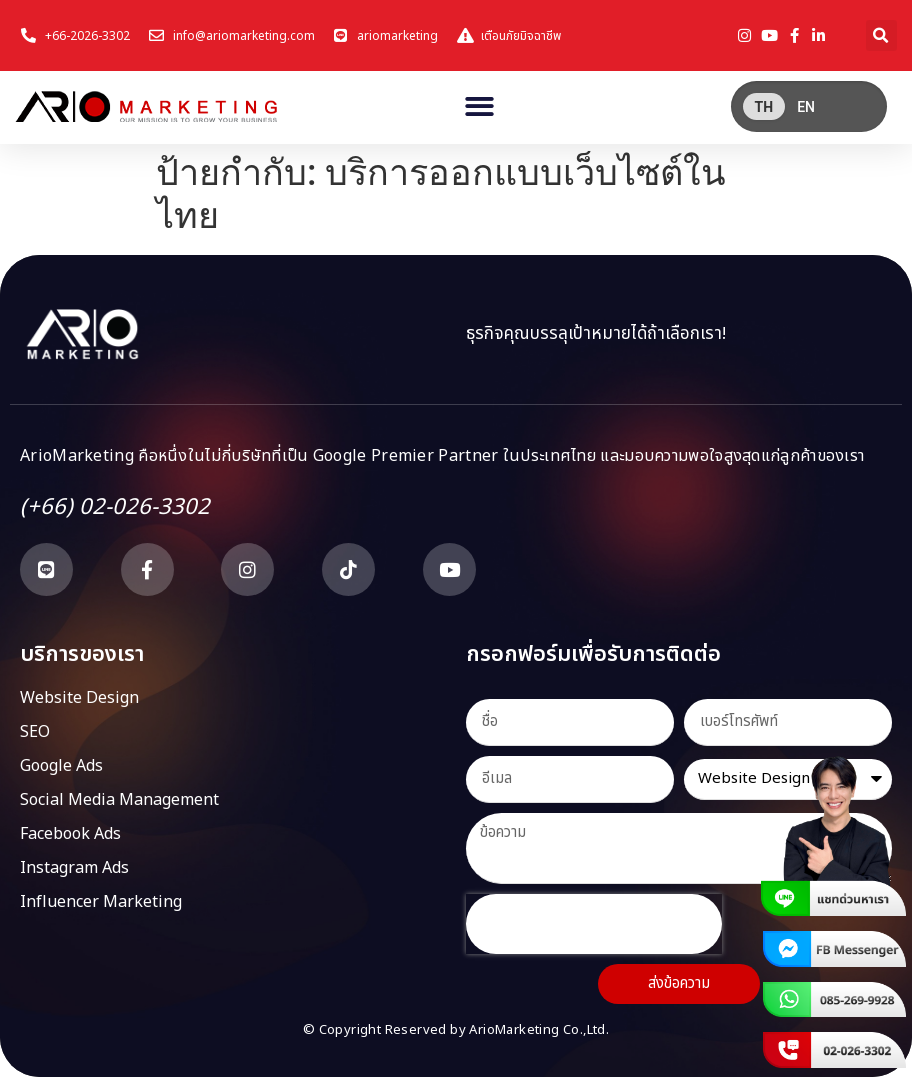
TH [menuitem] (764, 107)
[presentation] (594, 924)
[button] (881, 35)
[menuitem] (764, 106)
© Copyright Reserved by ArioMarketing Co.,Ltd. (456, 1030)
